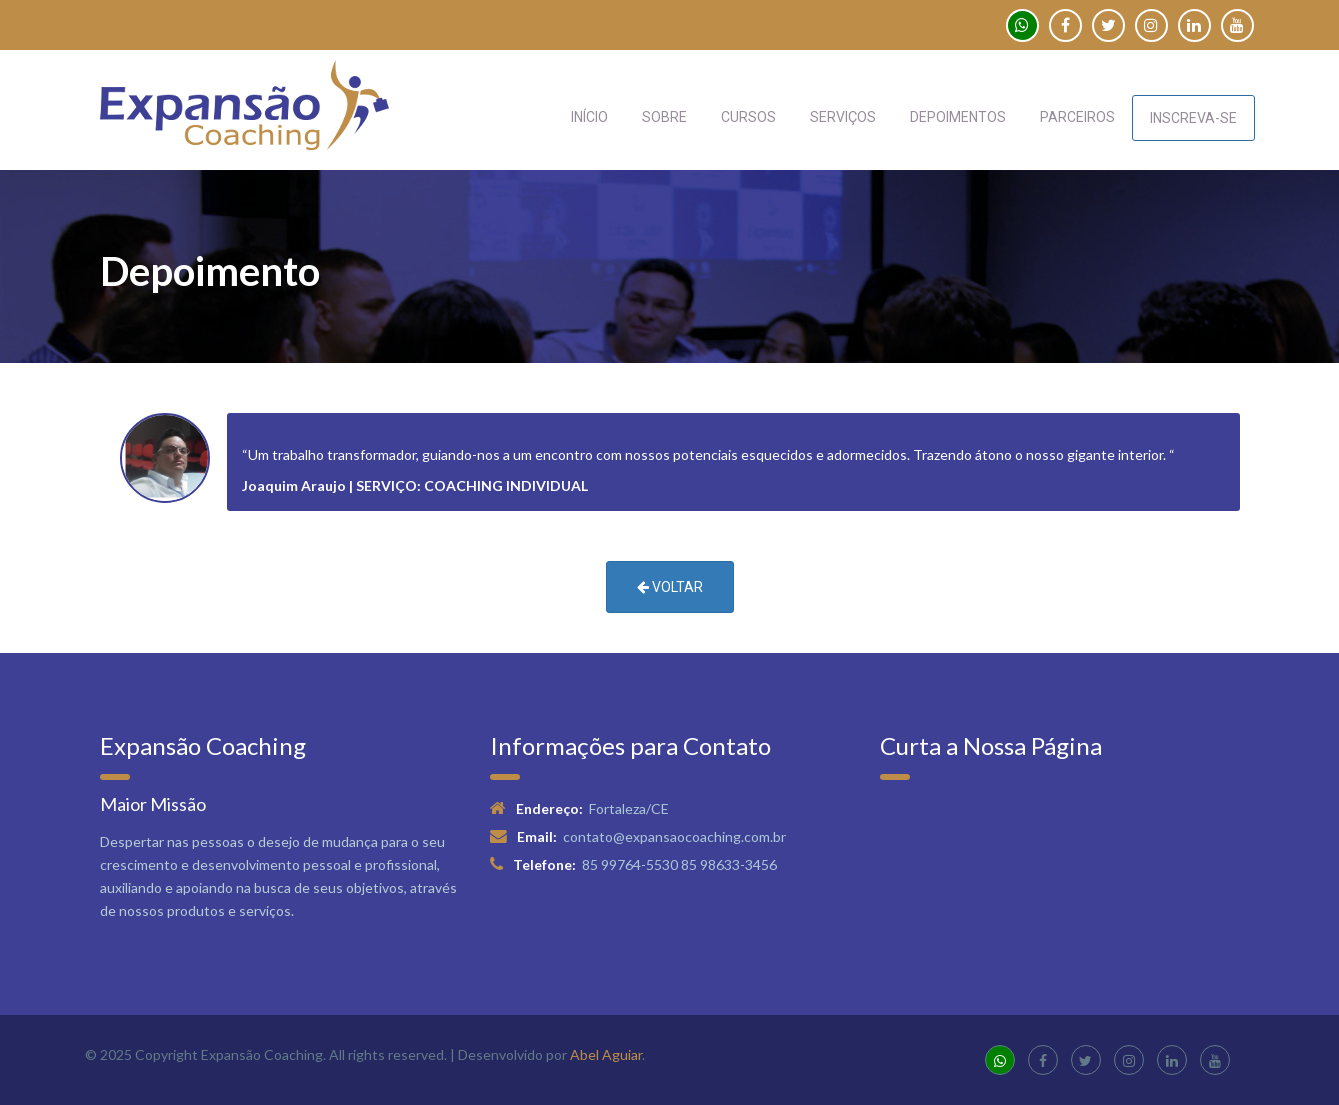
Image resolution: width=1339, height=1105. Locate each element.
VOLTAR (670, 587)
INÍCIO (589, 117)
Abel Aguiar (606, 1054)
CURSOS (748, 117)
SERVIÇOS (843, 117)
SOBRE (664, 117)
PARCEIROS (1077, 117)
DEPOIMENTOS (958, 117)
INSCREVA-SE (1193, 118)
